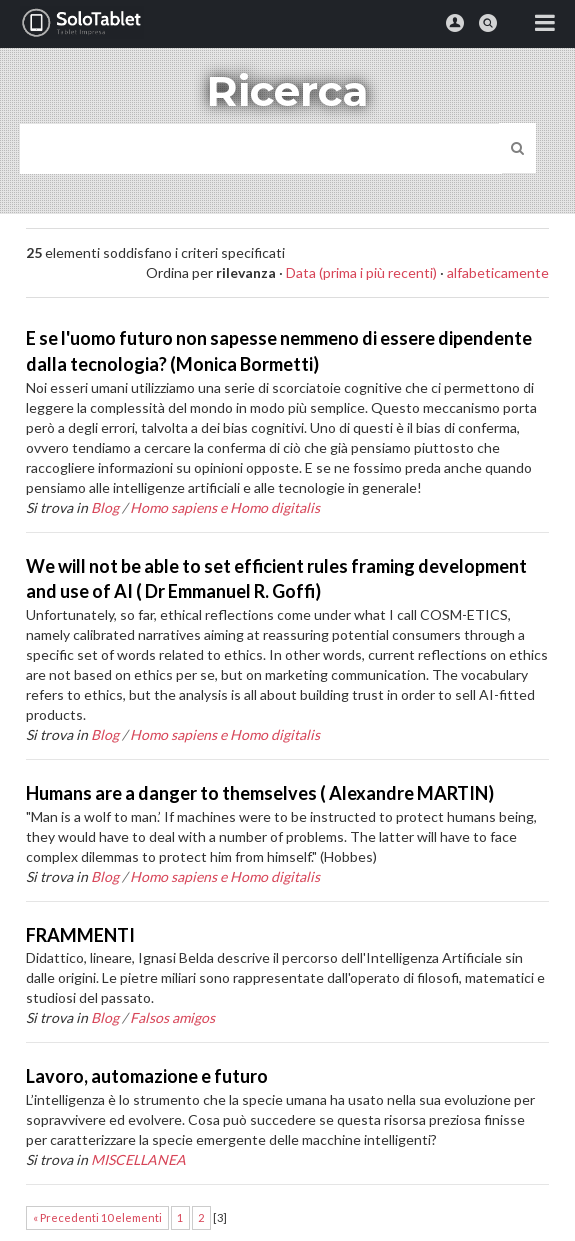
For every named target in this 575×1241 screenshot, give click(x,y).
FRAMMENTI (80, 935)
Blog (105, 507)
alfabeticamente (498, 272)
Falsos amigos (172, 1017)
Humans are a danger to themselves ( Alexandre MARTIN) (260, 793)
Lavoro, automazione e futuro (147, 1076)
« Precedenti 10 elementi (97, 1217)
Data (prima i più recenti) (361, 272)
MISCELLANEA (138, 1159)
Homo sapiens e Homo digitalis (225, 507)
